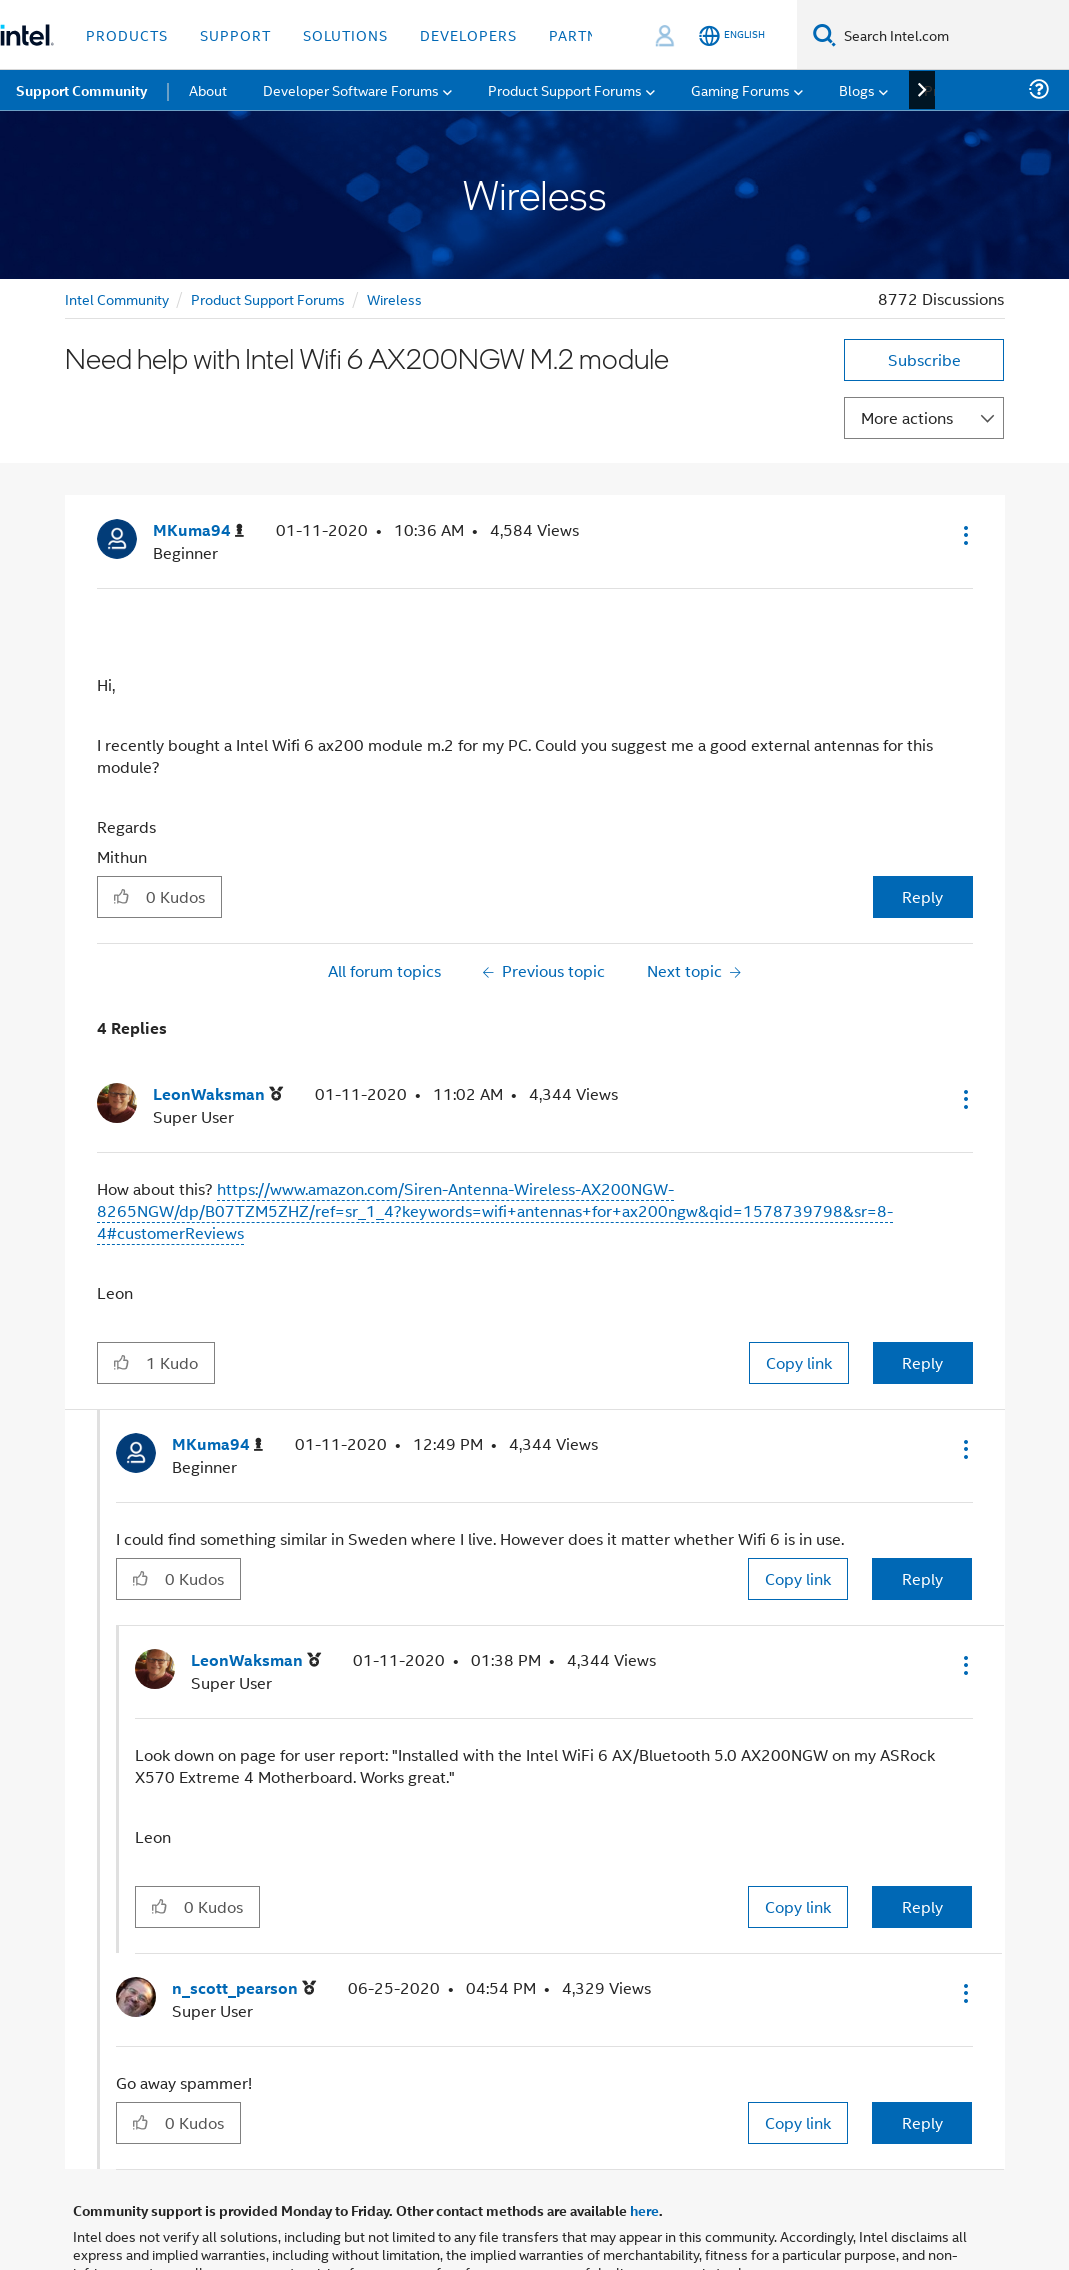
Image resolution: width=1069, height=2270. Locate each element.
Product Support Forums (268, 298)
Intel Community (117, 298)
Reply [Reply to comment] (922, 1362)
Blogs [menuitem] (857, 89)
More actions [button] (907, 417)
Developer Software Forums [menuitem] (351, 89)
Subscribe (924, 359)
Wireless (394, 298)
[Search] (824, 34)
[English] (732, 35)
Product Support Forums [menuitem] (565, 89)
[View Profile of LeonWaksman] (218, 1094)
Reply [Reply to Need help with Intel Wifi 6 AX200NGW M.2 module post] (922, 896)
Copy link (799, 1362)
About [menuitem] (208, 89)
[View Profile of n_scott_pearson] (244, 1988)
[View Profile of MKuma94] (198, 530)
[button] (964, 535)
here (644, 2210)
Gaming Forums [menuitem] (740, 89)
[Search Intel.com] (952, 35)
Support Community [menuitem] (81, 90)
